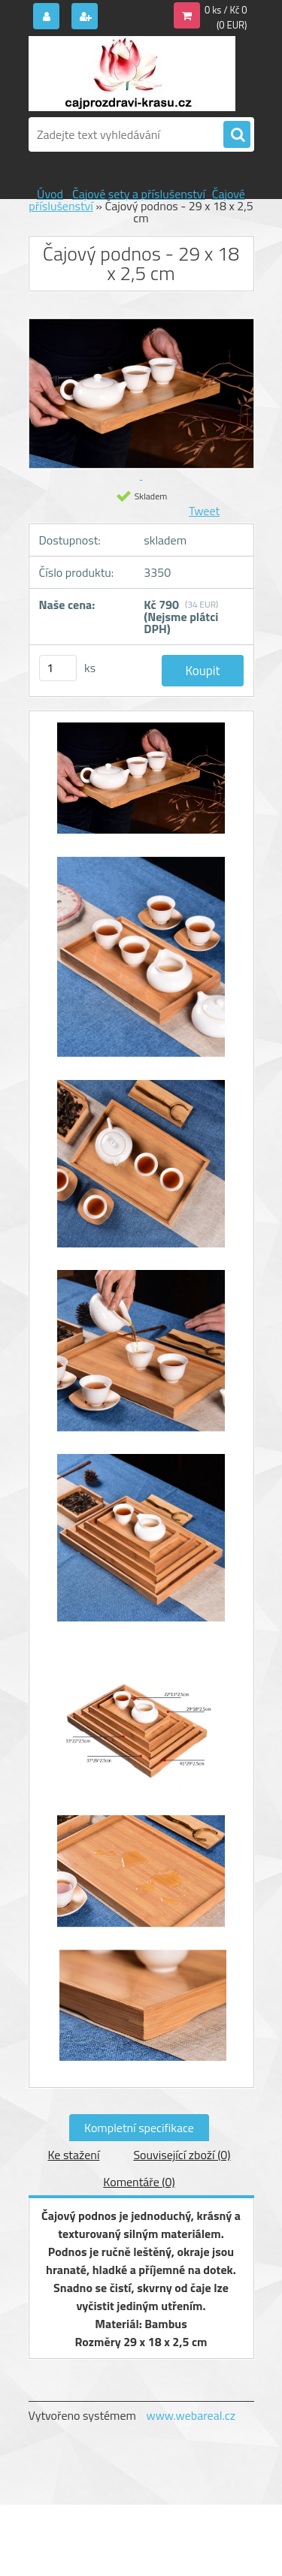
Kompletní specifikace (139, 2128)
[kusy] (58, 668)
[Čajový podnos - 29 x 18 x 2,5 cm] (141, 785)
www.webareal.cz (190, 2415)
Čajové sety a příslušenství (138, 194)
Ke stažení (73, 2155)
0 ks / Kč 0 (226, 9)
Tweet (204, 511)
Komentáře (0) (138, 2182)
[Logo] (132, 73)
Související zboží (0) (181, 2155)
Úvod (50, 194)
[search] (236, 135)
